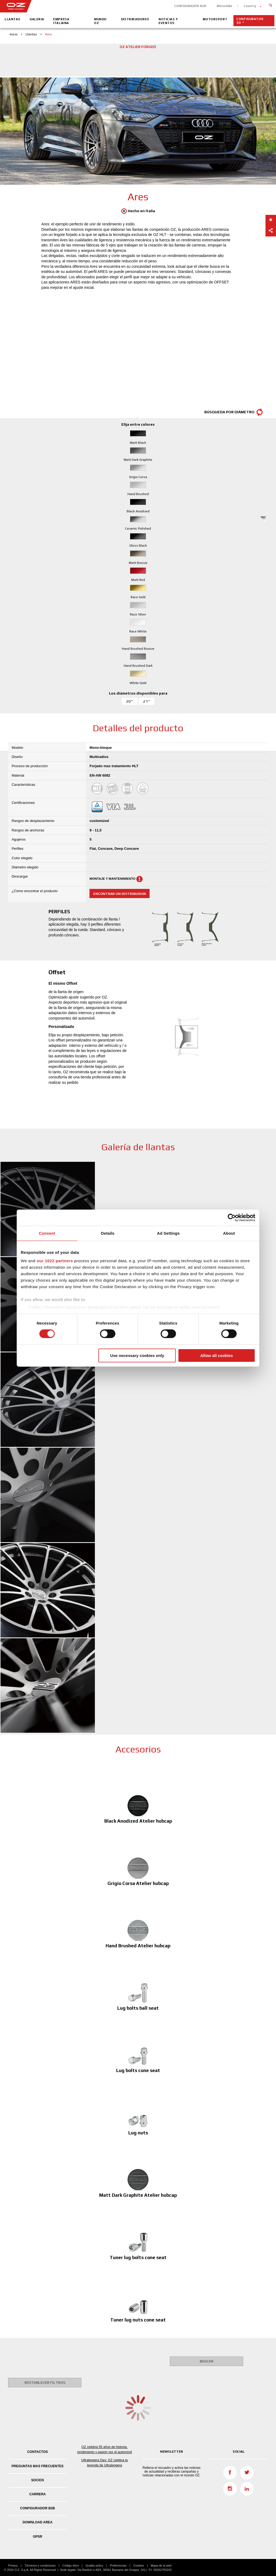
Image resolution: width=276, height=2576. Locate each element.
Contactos (37, 2452)
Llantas (12, 19)
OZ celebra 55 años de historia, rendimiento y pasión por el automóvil (104, 2449)
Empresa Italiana (61, 21)
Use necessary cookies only (137, 1355)
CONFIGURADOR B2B (190, 6)
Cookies (138, 2565)
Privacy (13, 2565)
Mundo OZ (100, 21)
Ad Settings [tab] (168, 1233)
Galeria (37, 19)
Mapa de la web (161, 2565)
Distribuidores (135, 19)
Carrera (37, 2494)
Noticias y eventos (168, 21)
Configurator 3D (249, 21)
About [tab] (229, 1233)
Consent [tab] (47, 1233)
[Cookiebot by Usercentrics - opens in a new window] (231, 1217)
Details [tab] (108, 1233)
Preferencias (118, 2565)
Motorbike (224, 6)
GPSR (37, 2536)
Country (250, 6)
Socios (37, 2480)
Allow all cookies (216, 1355)
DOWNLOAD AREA (38, 2522)
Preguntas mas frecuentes (38, 2466)
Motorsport (215, 19)
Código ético (70, 2565)
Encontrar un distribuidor (119, 894)
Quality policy (94, 2565)
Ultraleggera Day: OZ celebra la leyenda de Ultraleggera (104, 2462)
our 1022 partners (55, 1260)
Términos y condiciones (40, 2565)
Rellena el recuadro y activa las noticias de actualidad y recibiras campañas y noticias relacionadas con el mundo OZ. (172, 2471)
